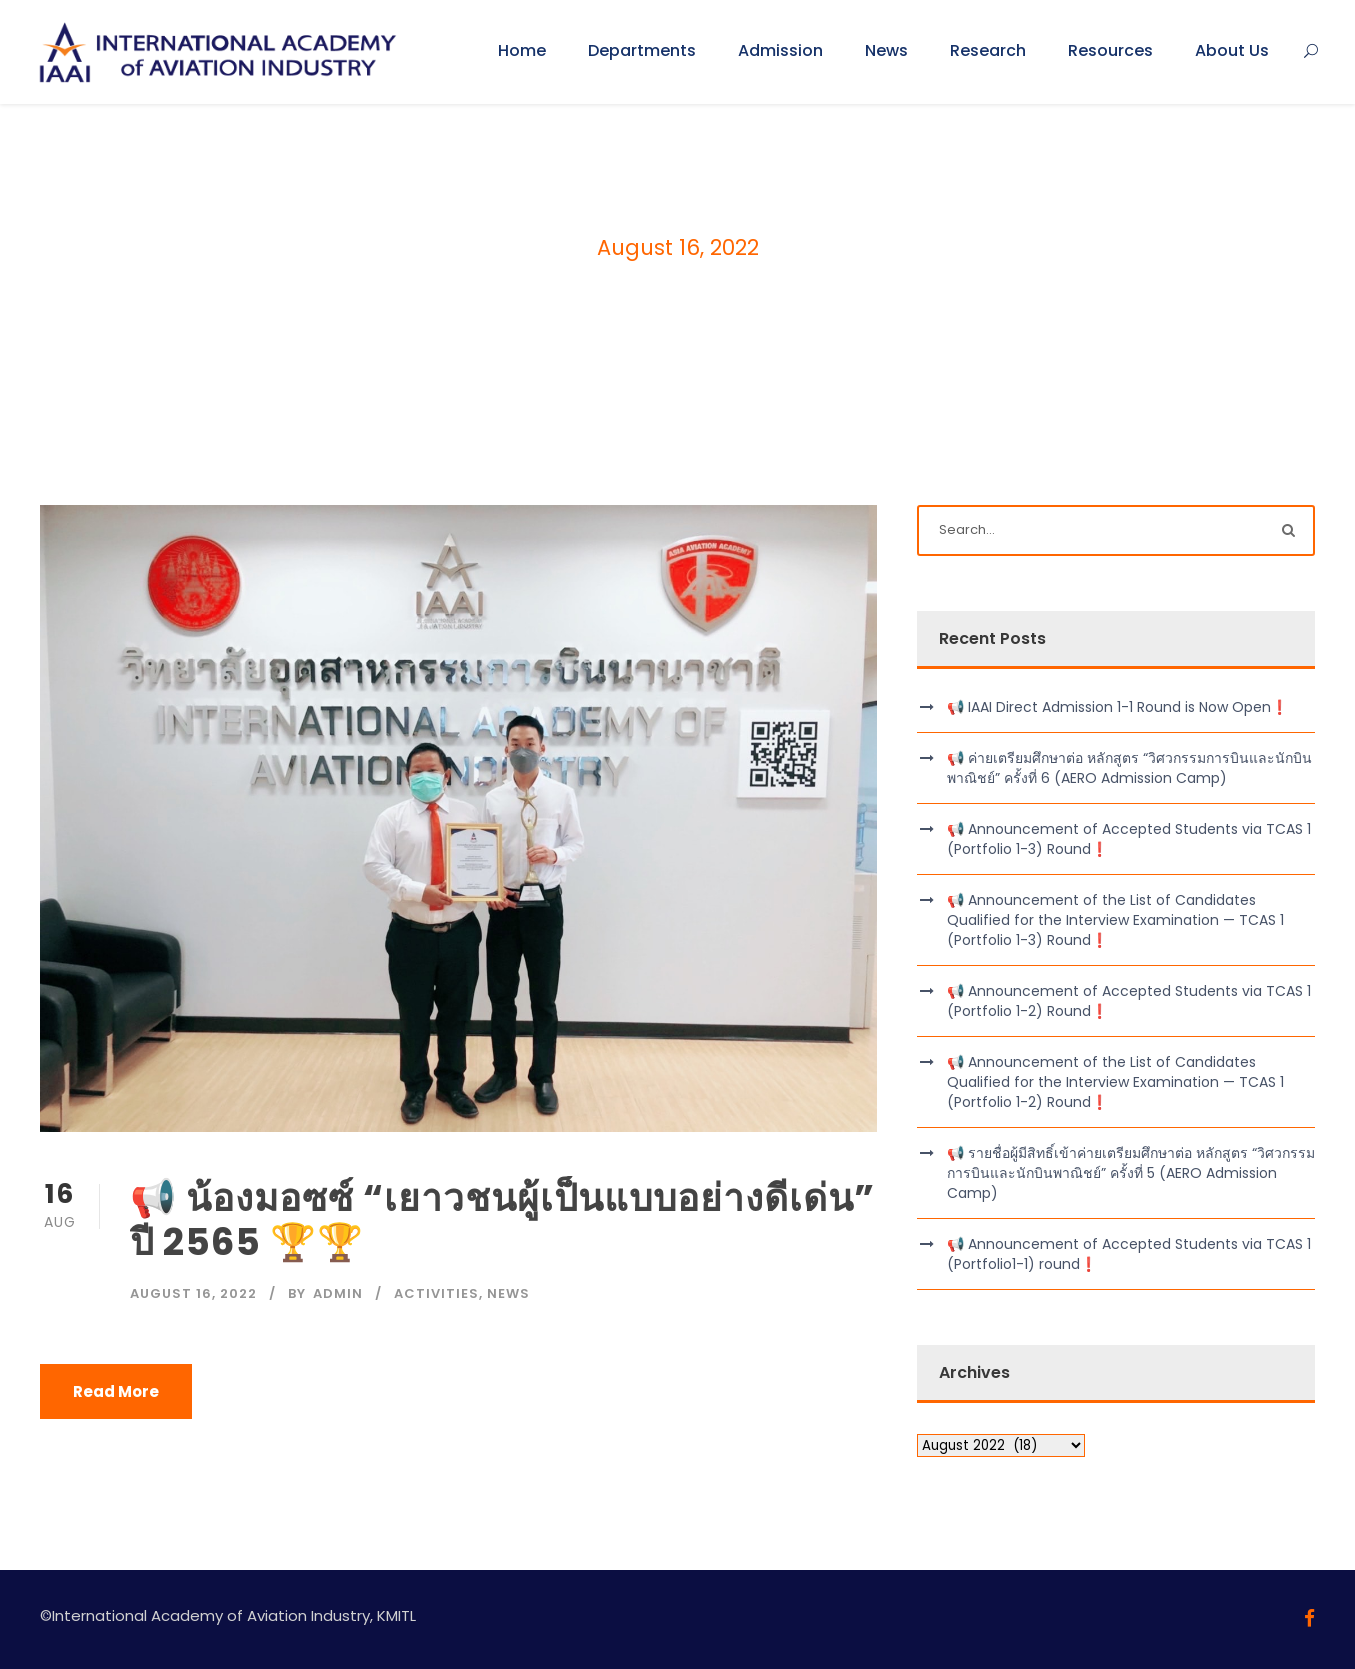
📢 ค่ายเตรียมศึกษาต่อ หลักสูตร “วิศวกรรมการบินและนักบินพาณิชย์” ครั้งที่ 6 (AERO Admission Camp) (1129, 768)
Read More (116, 1391)
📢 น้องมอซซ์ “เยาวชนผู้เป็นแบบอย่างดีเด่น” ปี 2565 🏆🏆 (502, 1220)
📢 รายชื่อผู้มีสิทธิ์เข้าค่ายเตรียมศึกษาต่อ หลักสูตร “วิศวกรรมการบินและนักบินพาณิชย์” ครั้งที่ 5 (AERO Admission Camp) (1131, 1173)
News (886, 50)
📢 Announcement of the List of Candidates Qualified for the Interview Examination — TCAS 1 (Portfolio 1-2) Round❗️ (1115, 1082)
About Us (1232, 50)
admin (338, 1293)
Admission (780, 50)
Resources (1110, 50)
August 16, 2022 (193, 1293)
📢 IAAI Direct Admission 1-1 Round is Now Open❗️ (1117, 707)
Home (522, 50)
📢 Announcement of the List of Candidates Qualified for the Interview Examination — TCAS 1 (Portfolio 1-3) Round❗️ (1115, 920)
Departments (642, 50)
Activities (436, 1293)
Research (988, 50)
